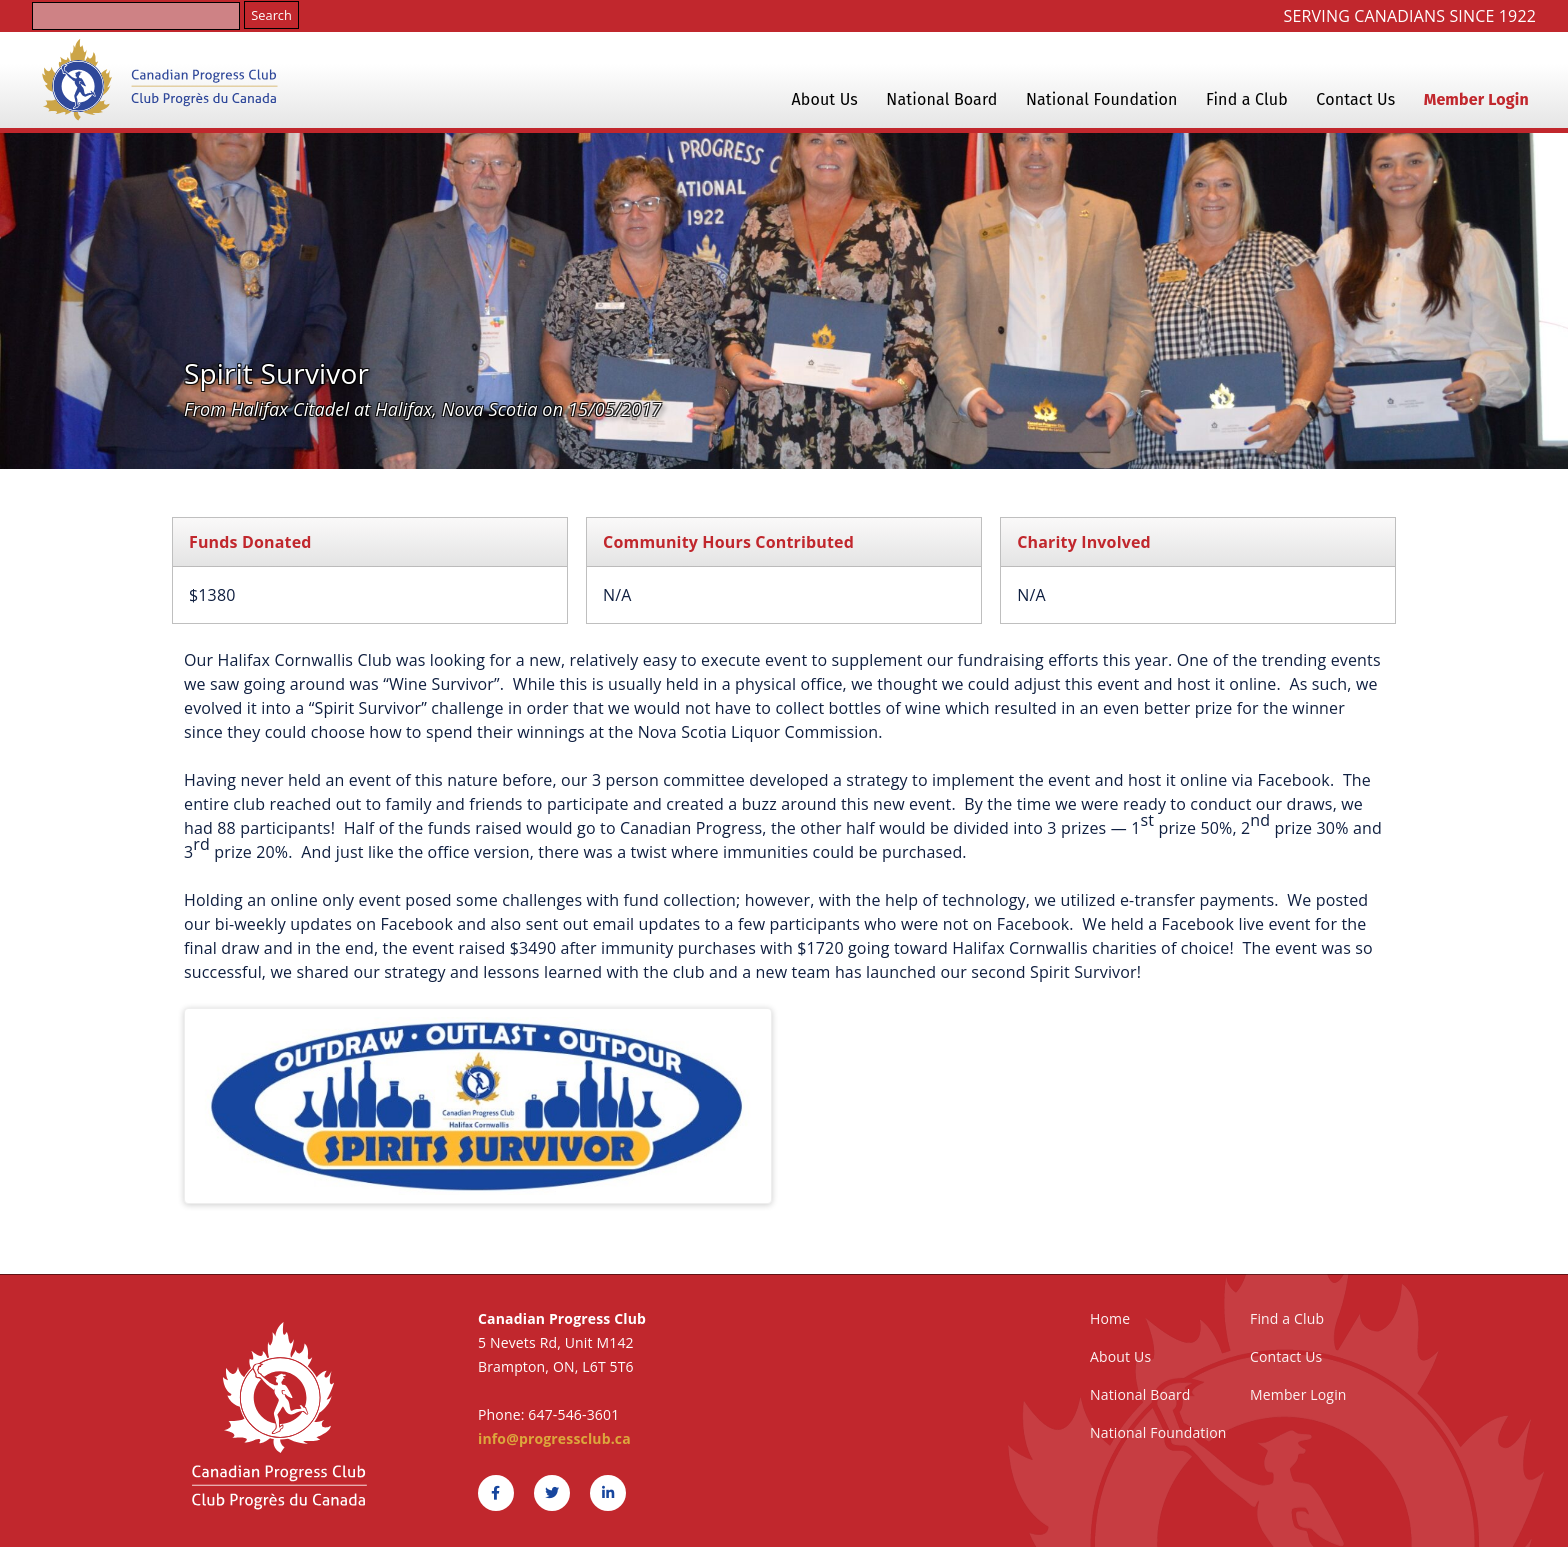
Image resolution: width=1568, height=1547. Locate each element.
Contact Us (1355, 99)
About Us (824, 99)
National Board (941, 99)
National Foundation (1102, 99)
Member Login (1476, 99)
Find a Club (1247, 99)
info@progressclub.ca (554, 1438)
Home (1110, 1318)
